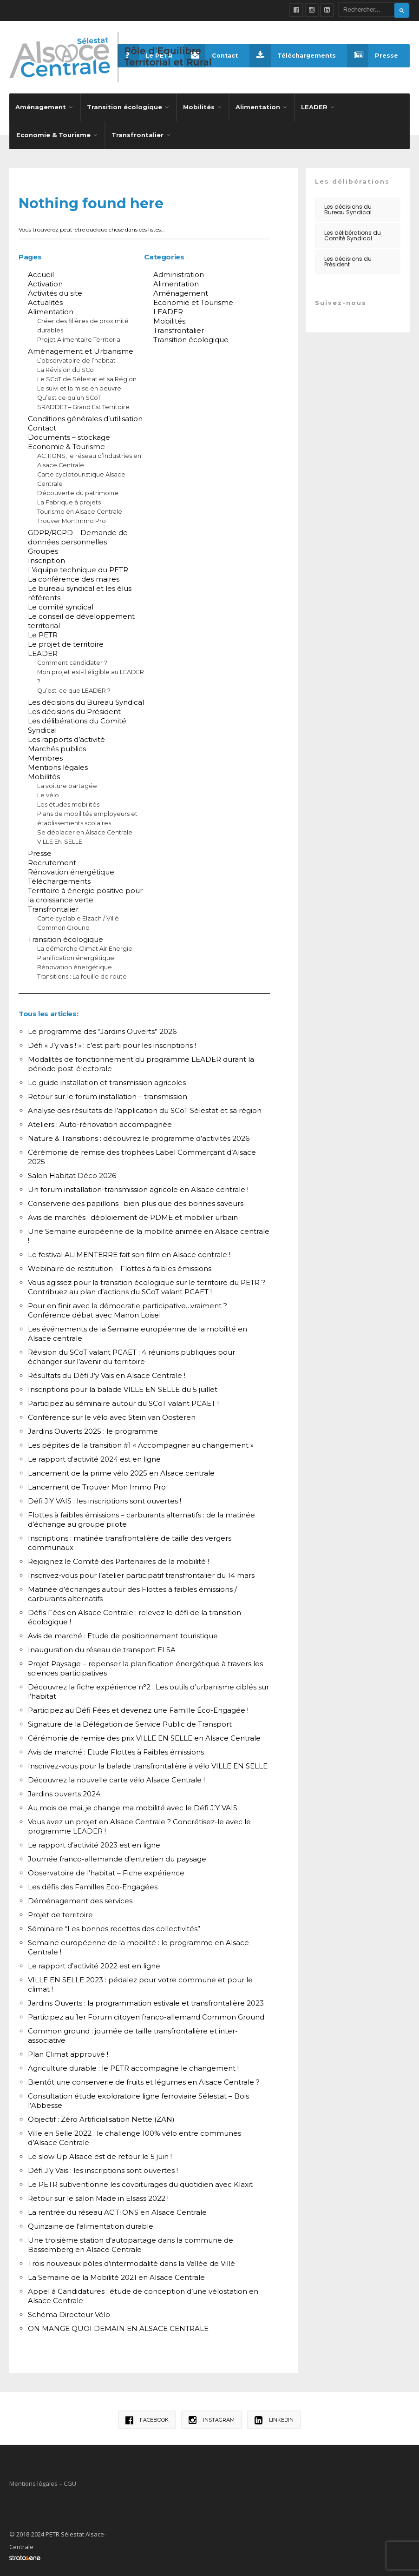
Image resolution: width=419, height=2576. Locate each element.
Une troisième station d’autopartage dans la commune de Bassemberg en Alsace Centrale (130, 2242)
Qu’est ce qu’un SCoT (69, 394)
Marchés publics (57, 746)
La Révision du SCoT (67, 367)
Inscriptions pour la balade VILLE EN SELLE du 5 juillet (122, 1386)
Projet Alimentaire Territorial (79, 336)
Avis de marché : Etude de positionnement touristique (123, 1633)
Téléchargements (290, 56)
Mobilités (199, 104)
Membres (45, 755)
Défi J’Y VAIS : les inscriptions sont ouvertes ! (104, 1498)
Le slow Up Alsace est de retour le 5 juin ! (100, 2153)
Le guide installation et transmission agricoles (107, 1079)
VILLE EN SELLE (59, 838)
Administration (178, 271)
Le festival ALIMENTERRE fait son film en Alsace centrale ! (129, 1251)
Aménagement (40, 104)
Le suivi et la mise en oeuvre (79, 385)
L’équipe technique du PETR (78, 567)
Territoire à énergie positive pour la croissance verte (85, 892)
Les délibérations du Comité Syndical (352, 232)
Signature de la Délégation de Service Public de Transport (130, 1721)
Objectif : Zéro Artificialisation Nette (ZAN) (101, 2116)
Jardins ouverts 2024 (64, 1791)
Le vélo (48, 792)
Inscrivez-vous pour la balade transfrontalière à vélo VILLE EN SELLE (148, 1763)
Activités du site (55, 290)
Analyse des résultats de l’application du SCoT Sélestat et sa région (145, 1107)
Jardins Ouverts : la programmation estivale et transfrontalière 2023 (146, 2000)
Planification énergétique (75, 955)
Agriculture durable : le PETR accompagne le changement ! (133, 2065)
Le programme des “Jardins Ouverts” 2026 (102, 1028)
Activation (45, 281)
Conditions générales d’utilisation (85, 415)
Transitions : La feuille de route (82, 973)
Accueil (41, 271)
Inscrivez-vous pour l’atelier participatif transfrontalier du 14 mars (141, 1572)
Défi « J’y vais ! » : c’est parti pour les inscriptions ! (112, 1042)
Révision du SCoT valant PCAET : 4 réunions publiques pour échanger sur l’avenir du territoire (131, 1354)
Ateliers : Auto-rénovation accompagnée (100, 1121)
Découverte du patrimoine (77, 490)
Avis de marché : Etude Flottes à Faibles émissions (116, 1749)
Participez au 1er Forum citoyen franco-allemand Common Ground (146, 2014)
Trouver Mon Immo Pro (71, 518)
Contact (207, 56)
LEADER (314, 104)
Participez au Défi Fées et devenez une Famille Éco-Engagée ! (138, 1707)
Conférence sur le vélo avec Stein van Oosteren (112, 1414)
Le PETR (43, 632)
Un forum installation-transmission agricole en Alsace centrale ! (138, 1186)
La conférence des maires (73, 576)
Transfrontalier (137, 132)
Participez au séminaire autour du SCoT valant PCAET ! (123, 1400)
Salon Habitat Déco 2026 (72, 1172)
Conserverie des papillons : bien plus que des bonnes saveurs (135, 1200)
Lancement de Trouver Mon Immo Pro (97, 1484)
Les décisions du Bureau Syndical (86, 699)
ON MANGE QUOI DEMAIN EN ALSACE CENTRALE (118, 2325)
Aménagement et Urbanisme (80, 348)
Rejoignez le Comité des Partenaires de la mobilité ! (118, 1558)
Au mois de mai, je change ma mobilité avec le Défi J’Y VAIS (132, 1805)
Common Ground (63, 924)
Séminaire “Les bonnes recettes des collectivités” (114, 1925)
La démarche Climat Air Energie (84, 945)
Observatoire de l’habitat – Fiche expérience (106, 1870)
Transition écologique (124, 104)
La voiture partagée (67, 783)
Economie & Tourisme (53, 132)
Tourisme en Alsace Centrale (79, 508)
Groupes (43, 548)
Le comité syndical (60, 604)
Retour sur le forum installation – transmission (107, 1093)
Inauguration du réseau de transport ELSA (102, 1646)
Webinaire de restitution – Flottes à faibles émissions (119, 1265)
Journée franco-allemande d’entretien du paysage (117, 1856)
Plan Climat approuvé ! (68, 2051)
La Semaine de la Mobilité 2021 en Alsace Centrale (116, 2274)
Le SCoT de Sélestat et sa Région (87, 376)
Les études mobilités (68, 801)
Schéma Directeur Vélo (69, 2311)
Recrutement (52, 859)
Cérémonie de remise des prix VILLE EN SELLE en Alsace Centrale (144, 1735)
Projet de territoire (60, 1911)
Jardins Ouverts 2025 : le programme (93, 1428)
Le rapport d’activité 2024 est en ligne (94, 1456)
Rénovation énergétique (71, 869)
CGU (70, 2481)
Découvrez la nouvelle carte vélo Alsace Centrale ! (116, 1777)
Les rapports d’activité (66, 736)
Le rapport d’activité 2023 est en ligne (94, 1842)
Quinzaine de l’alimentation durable (90, 2223)
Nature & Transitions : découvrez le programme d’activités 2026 (138, 1135)
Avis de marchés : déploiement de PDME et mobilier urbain (133, 1214)
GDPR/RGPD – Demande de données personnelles (78, 534)
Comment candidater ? (72, 659)
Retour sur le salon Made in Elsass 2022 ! (98, 2195)
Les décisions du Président (74, 708)
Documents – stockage (69, 434)
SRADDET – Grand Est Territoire (83, 404)
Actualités (45, 299)
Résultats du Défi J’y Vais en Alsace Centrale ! (106, 1372)
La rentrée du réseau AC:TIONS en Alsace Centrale (117, 2209)
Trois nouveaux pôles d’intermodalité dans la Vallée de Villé (131, 2260)
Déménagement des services (80, 1898)
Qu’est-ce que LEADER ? (74, 687)
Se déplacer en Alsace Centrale (84, 829)
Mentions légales (58, 764)
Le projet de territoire (66, 641)
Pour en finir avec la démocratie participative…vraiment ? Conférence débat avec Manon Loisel (127, 1307)
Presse (372, 56)
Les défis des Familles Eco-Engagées (92, 1884)
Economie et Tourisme (193, 299)
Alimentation (258, 104)
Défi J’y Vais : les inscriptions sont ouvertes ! (103, 2167)
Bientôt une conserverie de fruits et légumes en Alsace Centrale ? (144, 2079)
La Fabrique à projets (69, 499)
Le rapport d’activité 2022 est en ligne (94, 1963)
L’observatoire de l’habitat (76, 357)
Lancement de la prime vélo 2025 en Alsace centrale (121, 1470)
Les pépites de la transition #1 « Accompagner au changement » (141, 1442)
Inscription (46, 557)
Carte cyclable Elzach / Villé (78, 915)
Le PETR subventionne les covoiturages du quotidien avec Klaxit (140, 2181)
